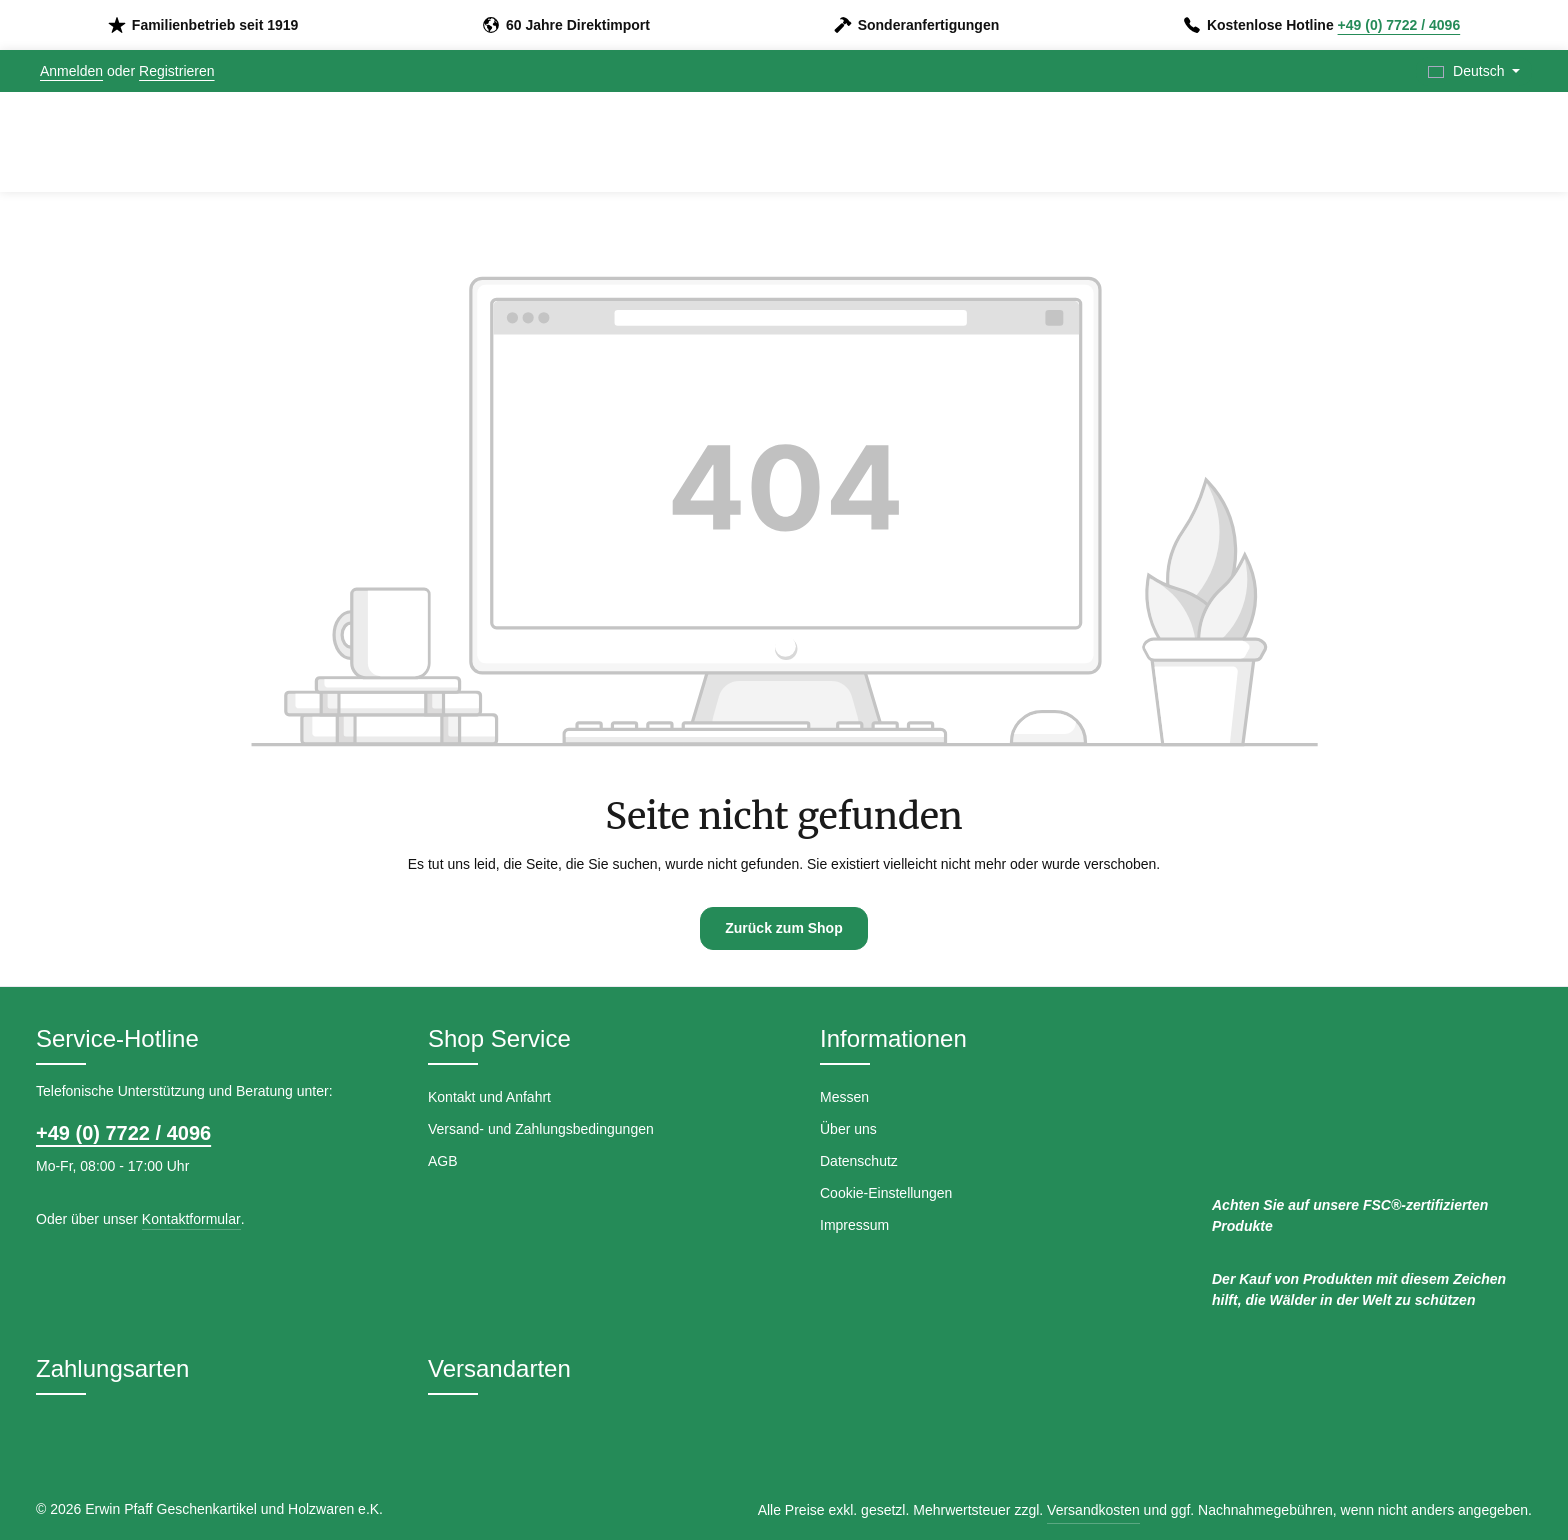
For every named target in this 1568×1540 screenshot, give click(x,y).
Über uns (848, 1129)
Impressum (854, 1225)
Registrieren (176, 71)
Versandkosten (1093, 1510)
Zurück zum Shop (783, 928)
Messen (844, 1097)
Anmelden (71, 71)
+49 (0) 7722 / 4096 (1399, 25)
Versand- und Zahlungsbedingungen (541, 1129)
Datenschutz (859, 1161)
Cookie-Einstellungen (886, 1193)
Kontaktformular (191, 1219)
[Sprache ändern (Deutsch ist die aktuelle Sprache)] (1474, 71)
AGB (443, 1161)
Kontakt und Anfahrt (489, 1097)
